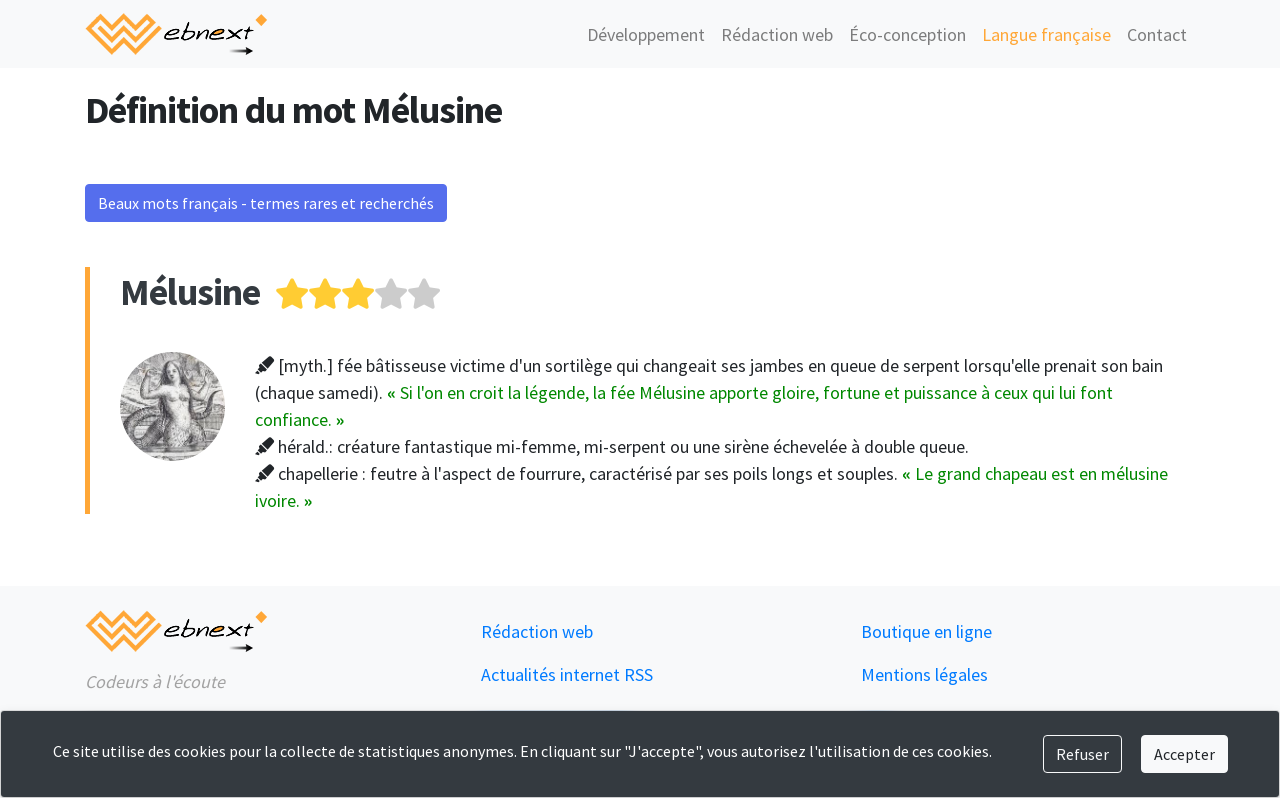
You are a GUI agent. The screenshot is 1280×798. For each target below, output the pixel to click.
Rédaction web (777, 34)
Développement (646, 34)
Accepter (1184, 754)
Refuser (1082, 754)
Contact (1157, 34)
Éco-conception (907, 34)
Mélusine (190, 291)
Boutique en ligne (926, 631)
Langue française (1046, 34)
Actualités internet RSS (567, 674)
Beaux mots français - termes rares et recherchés (266, 203)
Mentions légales (924, 674)
